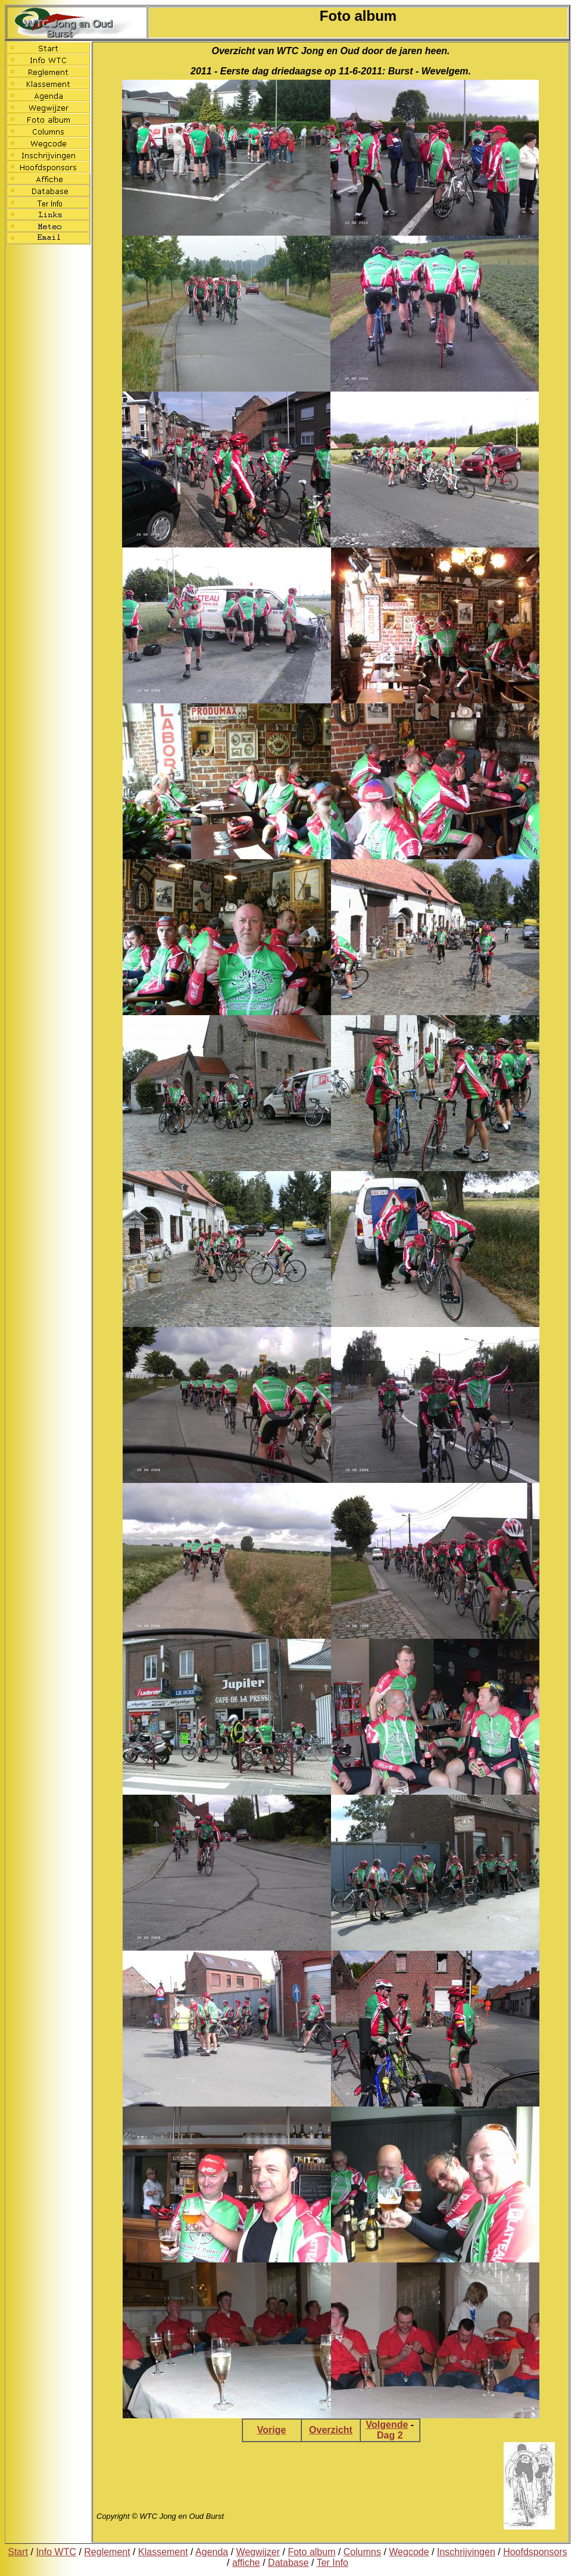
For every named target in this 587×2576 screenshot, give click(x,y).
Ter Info (332, 2563)
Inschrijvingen (466, 2552)
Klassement (163, 2552)
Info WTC (56, 2552)
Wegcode (409, 2552)
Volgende (387, 2425)
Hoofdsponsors (535, 2552)
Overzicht (330, 2430)
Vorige (271, 2430)
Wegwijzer (258, 2552)
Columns (362, 2552)
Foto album (311, 2552)
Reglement (107, 2552)
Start (18, 2552)
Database (288, 2563)
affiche (246, 2563)
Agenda (211, 2552)
